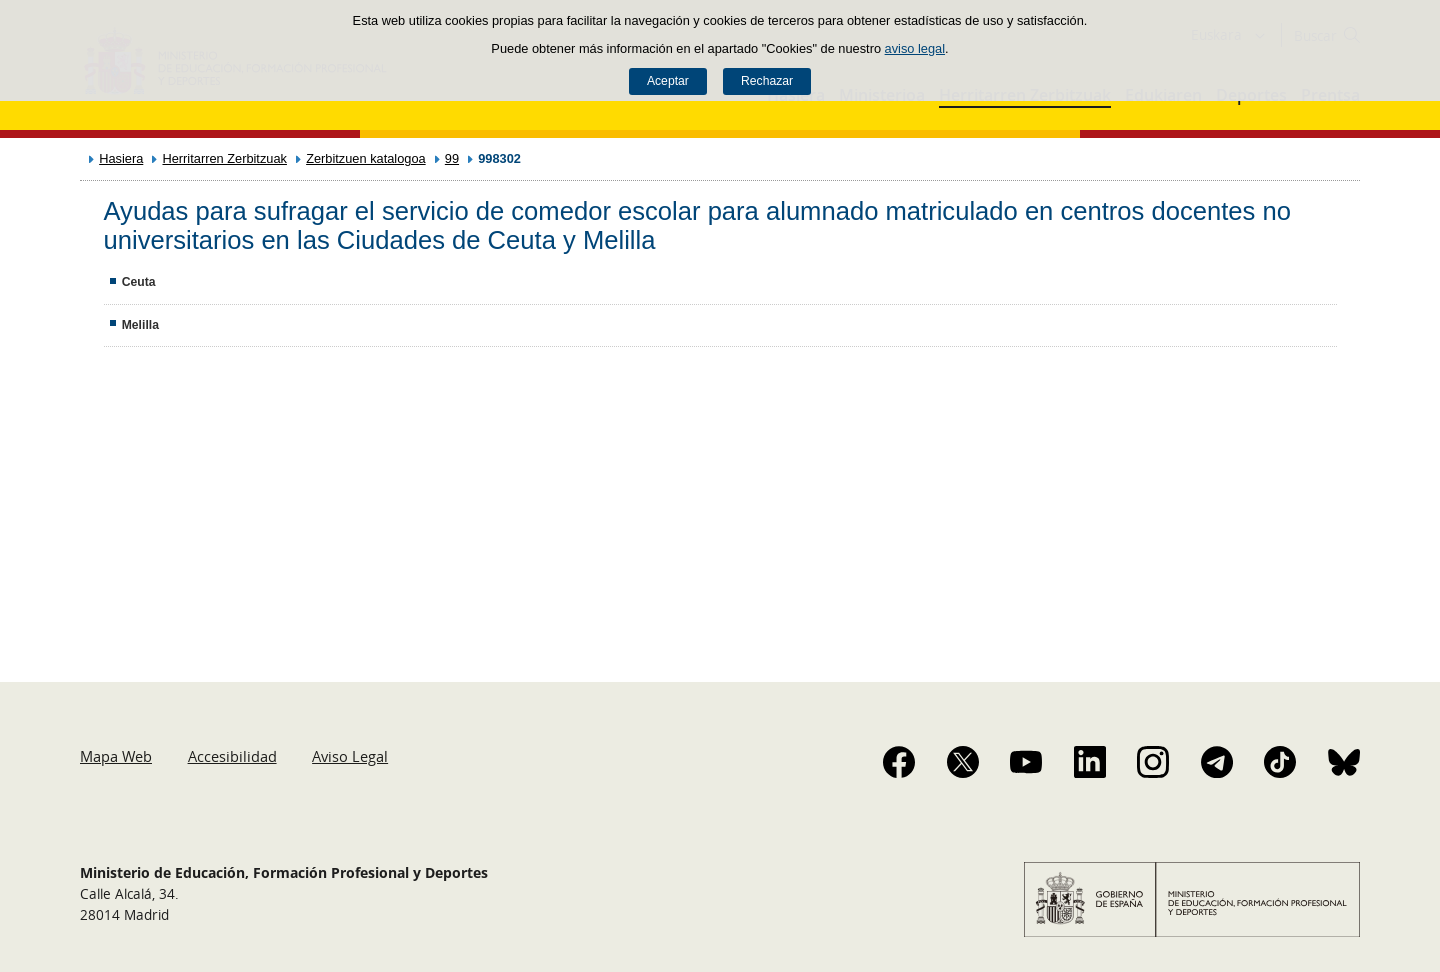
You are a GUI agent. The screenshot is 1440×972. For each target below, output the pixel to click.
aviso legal (915, 48)
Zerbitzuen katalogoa (366, 158)
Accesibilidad (232, 756)
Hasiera (121, 158)
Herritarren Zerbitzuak (224, 158)
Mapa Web (116, 756)
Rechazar (767, 81)
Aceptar (668, 81)
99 (452, 158)
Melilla (140, 325)
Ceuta (139, 282)
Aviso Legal (350, 756)
